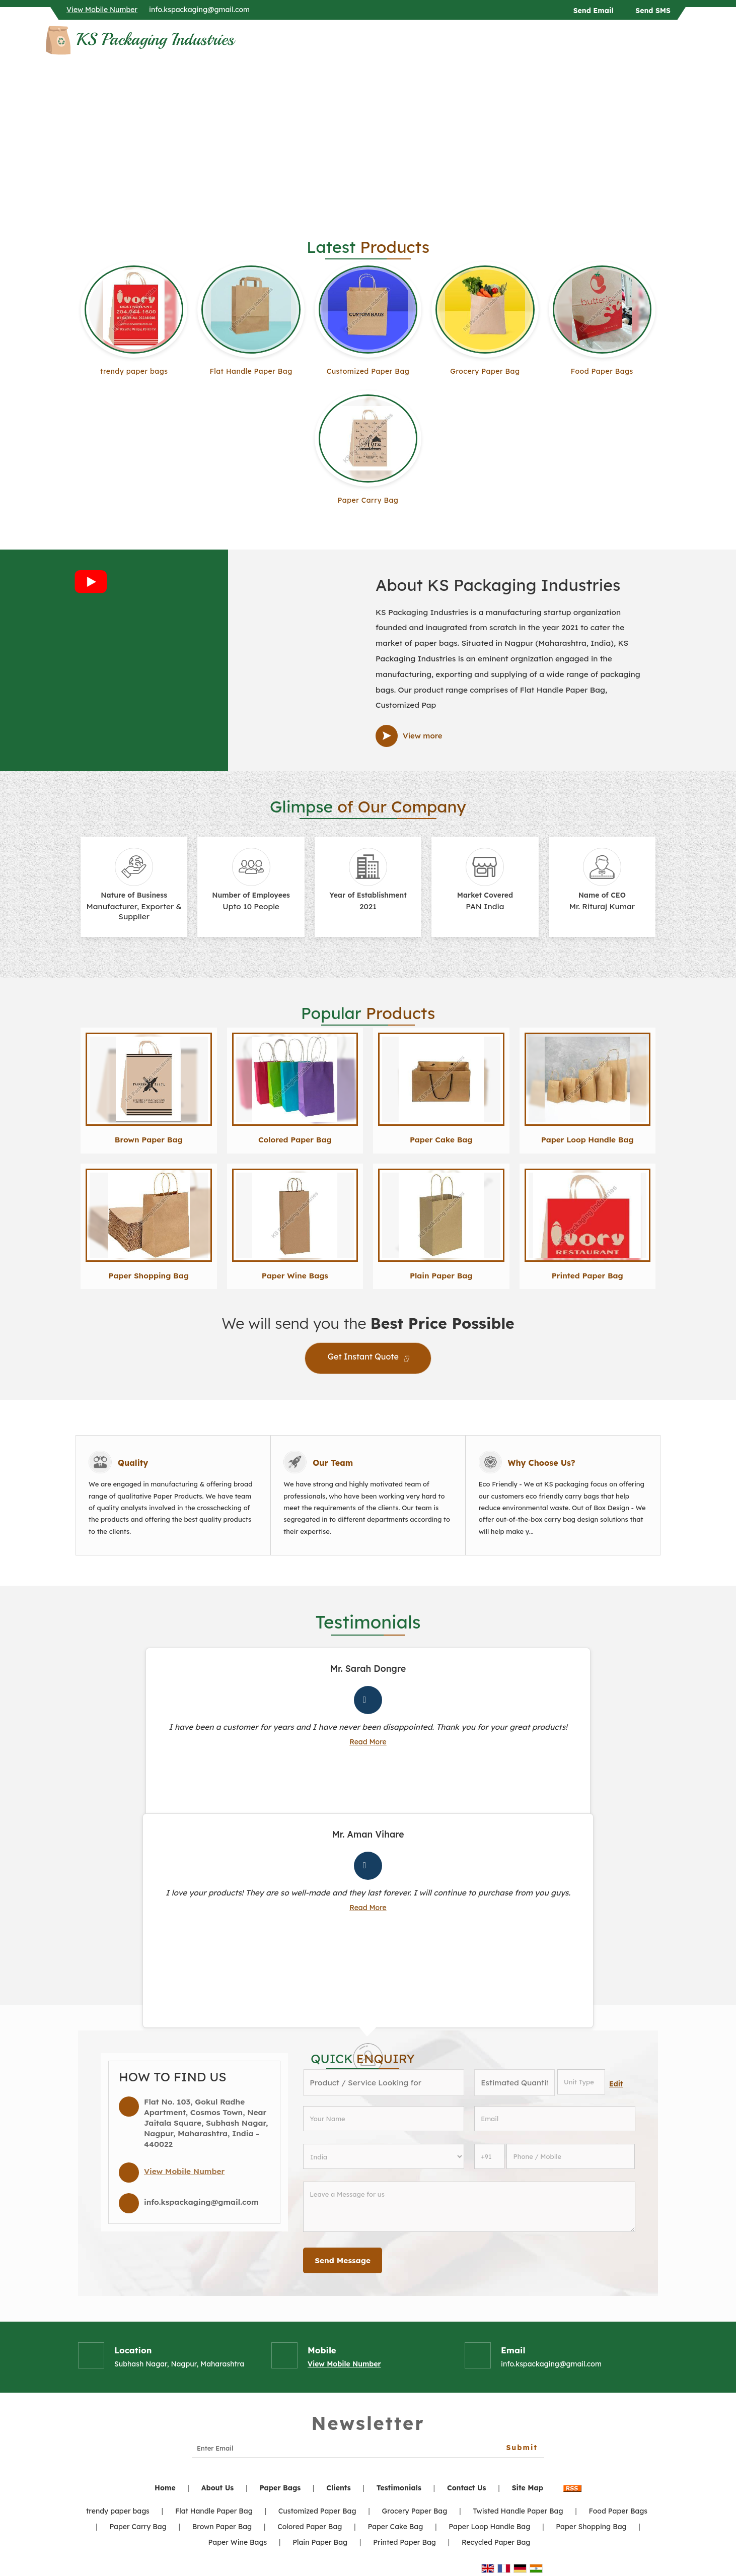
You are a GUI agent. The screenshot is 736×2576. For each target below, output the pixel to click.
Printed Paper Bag (587, 1275)
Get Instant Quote (368, 1358)
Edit (616, 2083)
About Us (217, 2487)
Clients (338, 2487)
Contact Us (466, 2487)
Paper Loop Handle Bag (587, 1139)
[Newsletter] (368, 2448)
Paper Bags (280, 2487)
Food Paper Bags (602, 371)
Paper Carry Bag (368, 500)
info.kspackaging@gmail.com (199, 9)
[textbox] (581, 2081)
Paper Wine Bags (295, 1275)
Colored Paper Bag (295, 1139)
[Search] (684, 43)
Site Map (527, 2487)
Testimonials (399, 2487)
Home (165, 2487)
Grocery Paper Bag (485, 371)
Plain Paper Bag (441, 1275)
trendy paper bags (134, 371)
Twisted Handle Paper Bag (518, 2511)
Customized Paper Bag (368, 371)
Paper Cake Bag (441, 1139)
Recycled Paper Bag (496, 2542)
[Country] (383, 2156)
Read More (368, 1741)
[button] (101, 9)
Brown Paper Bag (149, 1139)
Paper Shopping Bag (148, 1275)
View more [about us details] (423, 735)
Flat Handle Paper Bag (250, 371)
